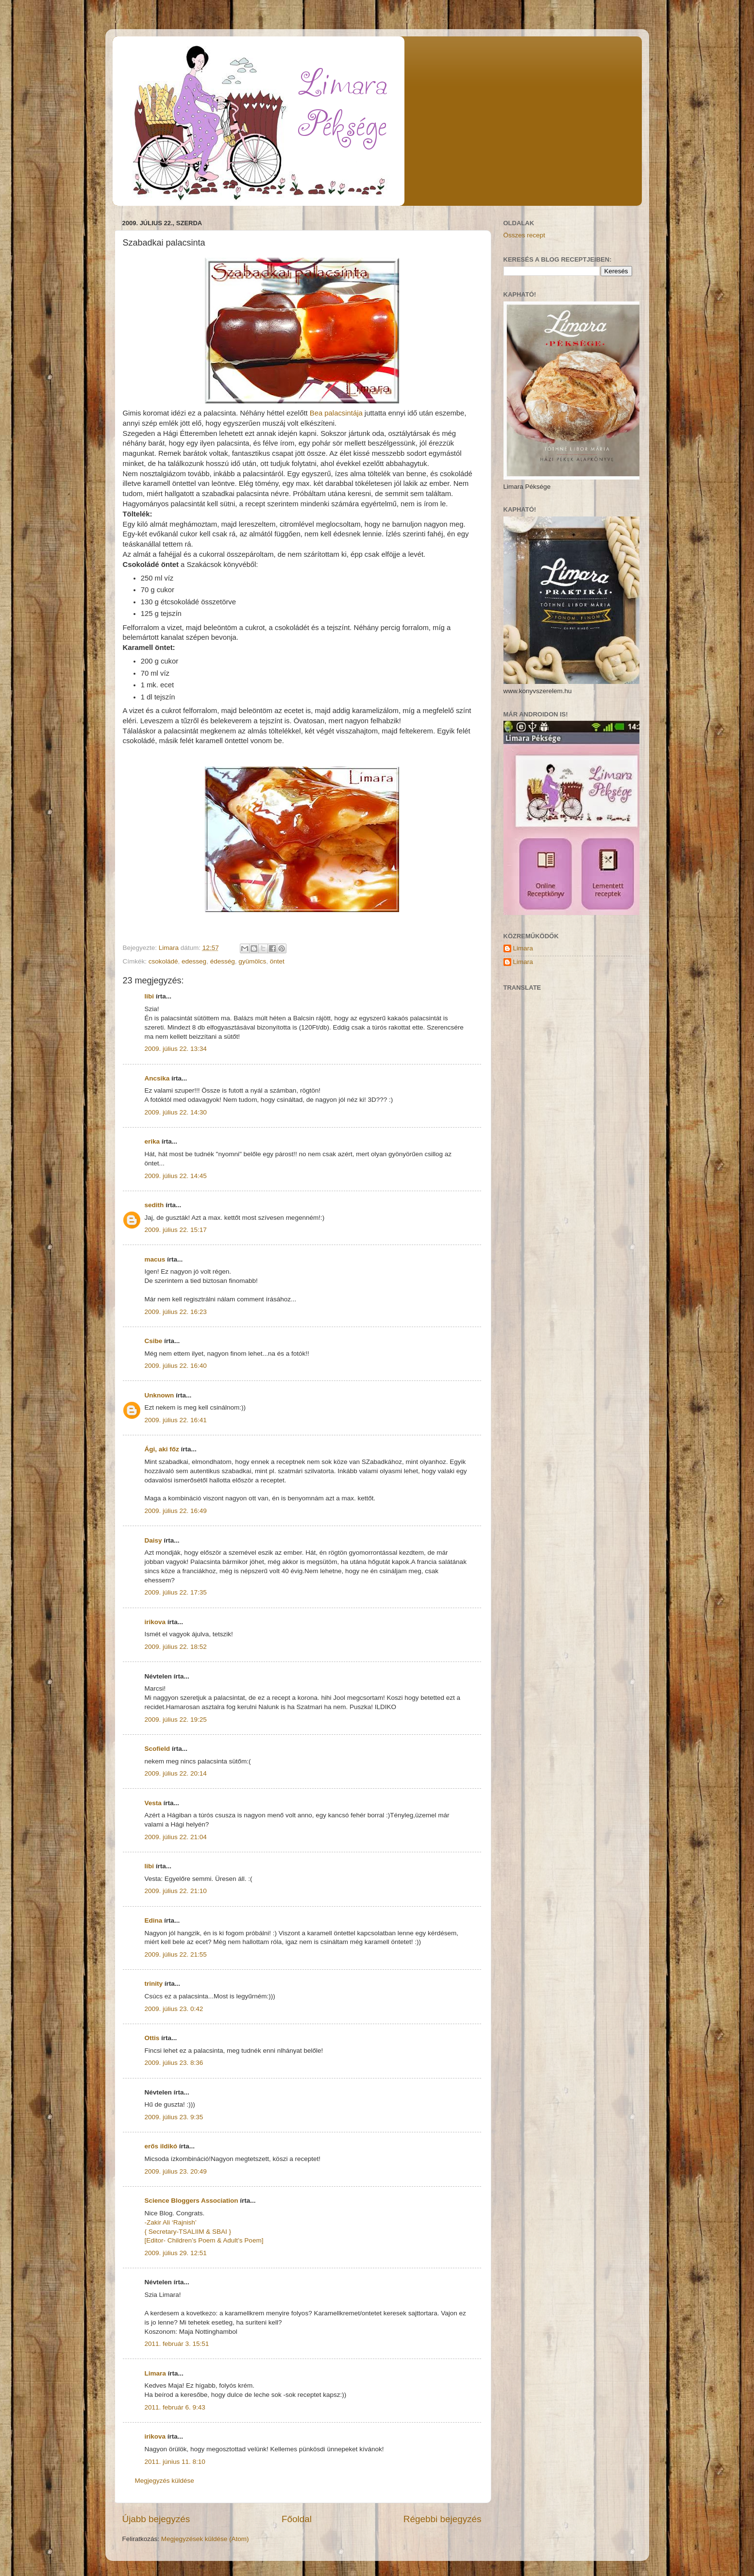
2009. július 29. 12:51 (176, 2253)
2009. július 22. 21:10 (176, 1891)
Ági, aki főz (162, 1449)
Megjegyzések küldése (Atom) (205, 2539)
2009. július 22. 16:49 (176, 1510)
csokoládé (163, 961)
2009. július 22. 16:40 (176, 1365)
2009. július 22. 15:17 (176, 1229)
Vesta (153, 1803)
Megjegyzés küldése (164, 2480)
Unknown (159, 1395)
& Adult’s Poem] (240, 2240)
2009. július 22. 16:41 (176, 1420)
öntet (277, 961)
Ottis (152, 2038)
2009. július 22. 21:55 (176, 1954)
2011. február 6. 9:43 (175, 2407)
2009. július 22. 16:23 (176, 1311)
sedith (154, 1205)
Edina (154, 1920)
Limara (155, 2373)
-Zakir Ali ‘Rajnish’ (171, 2222)
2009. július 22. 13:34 (176, 1048)
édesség (222, 961)
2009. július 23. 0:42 (174, 2008)
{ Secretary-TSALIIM (175, 2231)
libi (149, 996)
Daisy (153, 1540)
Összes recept (524, 235)
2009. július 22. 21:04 (176, 1837)
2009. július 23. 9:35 (174, 2117)
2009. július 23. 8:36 (174, 2062)
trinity (154, 1983)
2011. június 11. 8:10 (175, 2461)
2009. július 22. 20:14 (176, 1773)
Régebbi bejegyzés (442, 2519)
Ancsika (157, 1078)
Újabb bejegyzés (156, 2519)
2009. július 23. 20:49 (176, 2171)
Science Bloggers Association (191, 2200)
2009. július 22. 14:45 (176, 1176)
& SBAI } (218, 2231)
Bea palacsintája (336, 413)
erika (152, 1141)
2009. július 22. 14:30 (176, 1112)
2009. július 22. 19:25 (176, 1719)
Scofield (157, 1748)
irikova (155, 1622)
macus (155, 1259)
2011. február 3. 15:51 (177, 2343)
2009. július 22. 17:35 (176, 1592)
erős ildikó (161, 2146)
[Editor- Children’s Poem (180, 2240)
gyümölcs (252, 961)
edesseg (194, 961)
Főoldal (297, 2519)
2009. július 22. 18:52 (176, 1646)
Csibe (154, 1341)
